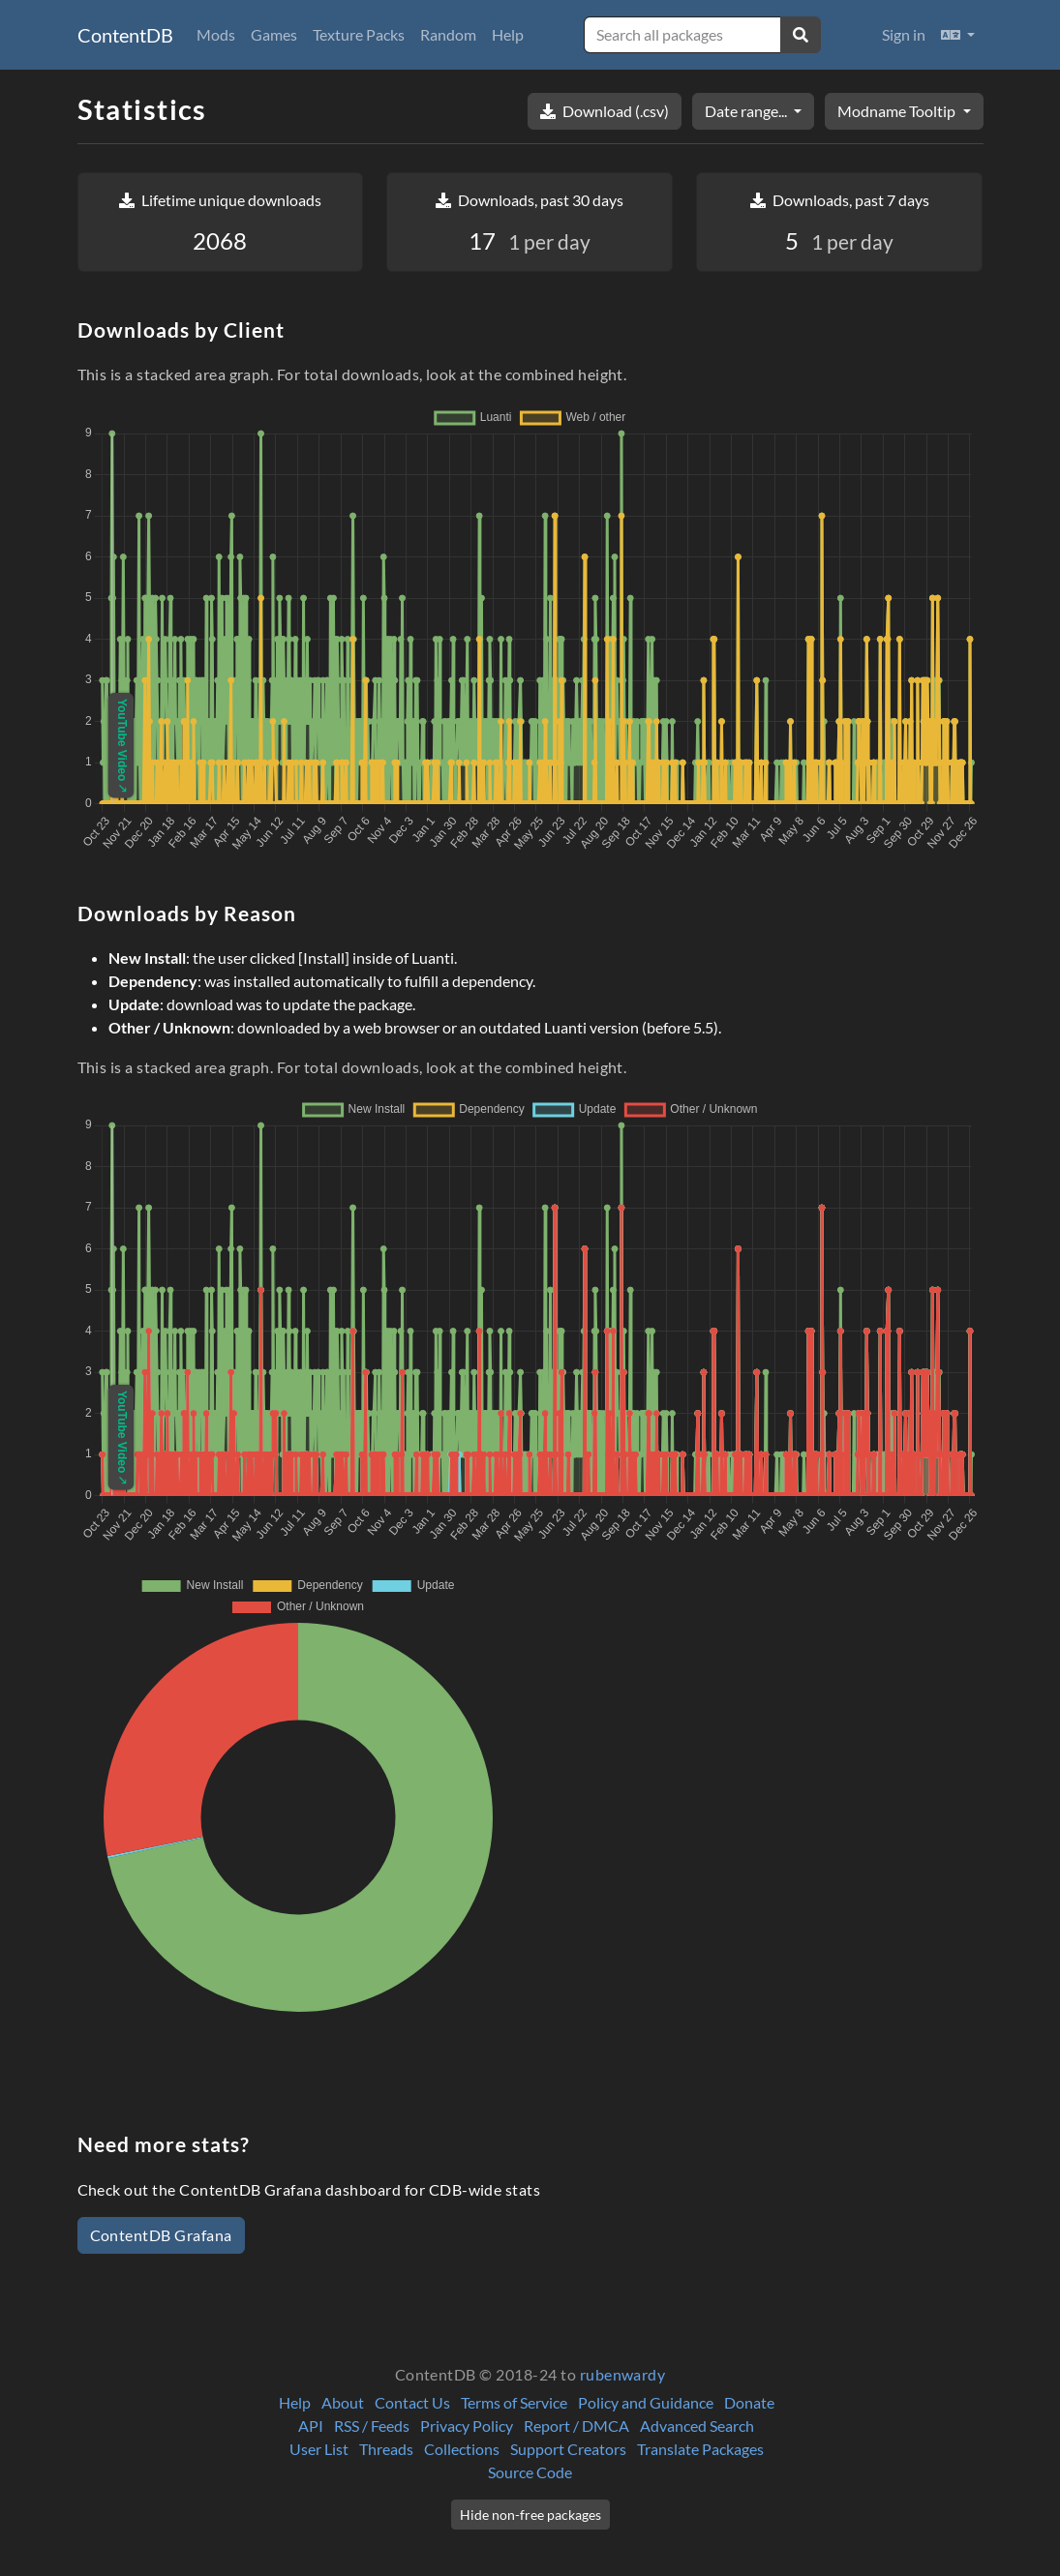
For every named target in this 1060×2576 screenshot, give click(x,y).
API (310, 2425)
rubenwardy (623, 2374)
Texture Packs (359, 34)
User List (318, 2449)
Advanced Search (697, 2425)
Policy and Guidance (645, 2402)
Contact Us (412, 2402)
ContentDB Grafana (161, 2235)
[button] (958, 34)
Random (448, 34)
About (342, 2402)
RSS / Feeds (371, 2425)
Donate (749, 2402)
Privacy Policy (466, 2425)
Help (508, 34)
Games (274, 34)
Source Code (530, 2472)
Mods (216, 34)
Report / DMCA (576, 2425)
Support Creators (568, 2449)
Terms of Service (514, 2402)
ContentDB (125, 34)
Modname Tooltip (897, 111)
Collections (462, 2449)
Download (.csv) (604, 111)
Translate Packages (700, 2449)
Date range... (747, 111)
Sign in (903, 34)
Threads (386, 2449)
